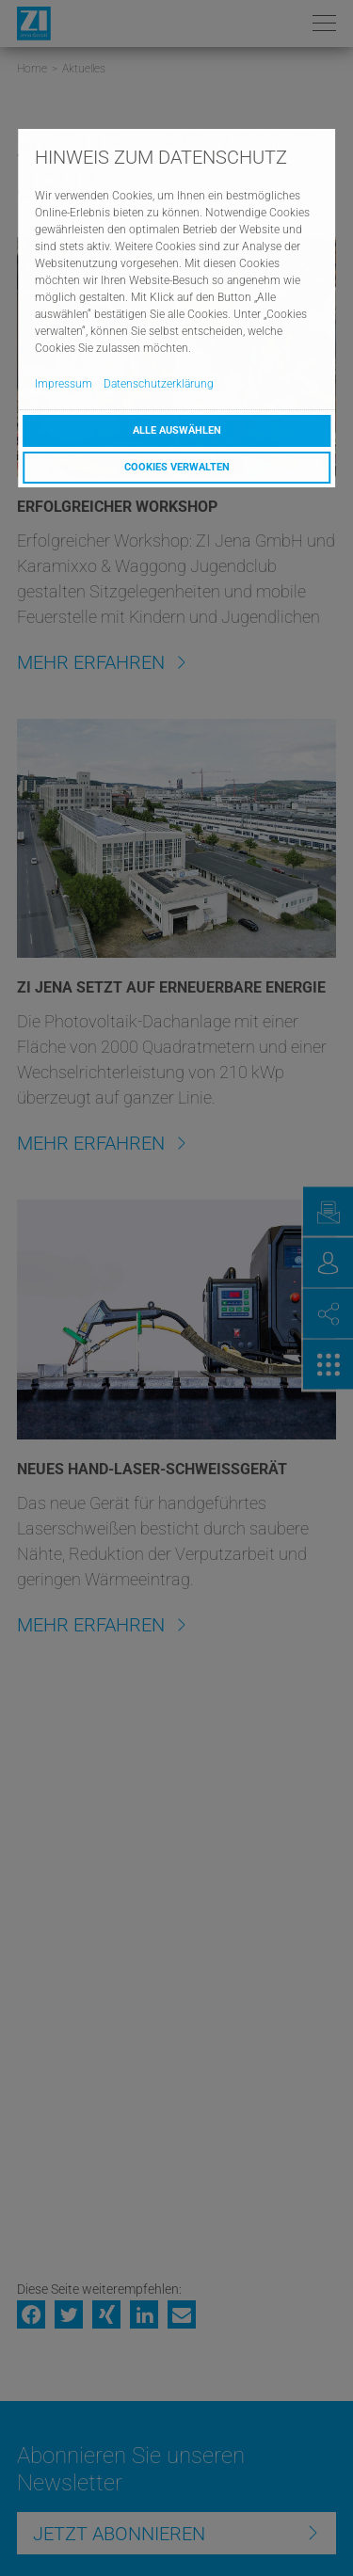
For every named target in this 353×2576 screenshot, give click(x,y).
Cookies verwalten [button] (177, 467)
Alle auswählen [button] (177, 430)
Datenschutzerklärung (159, 383)
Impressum (63, 383)
